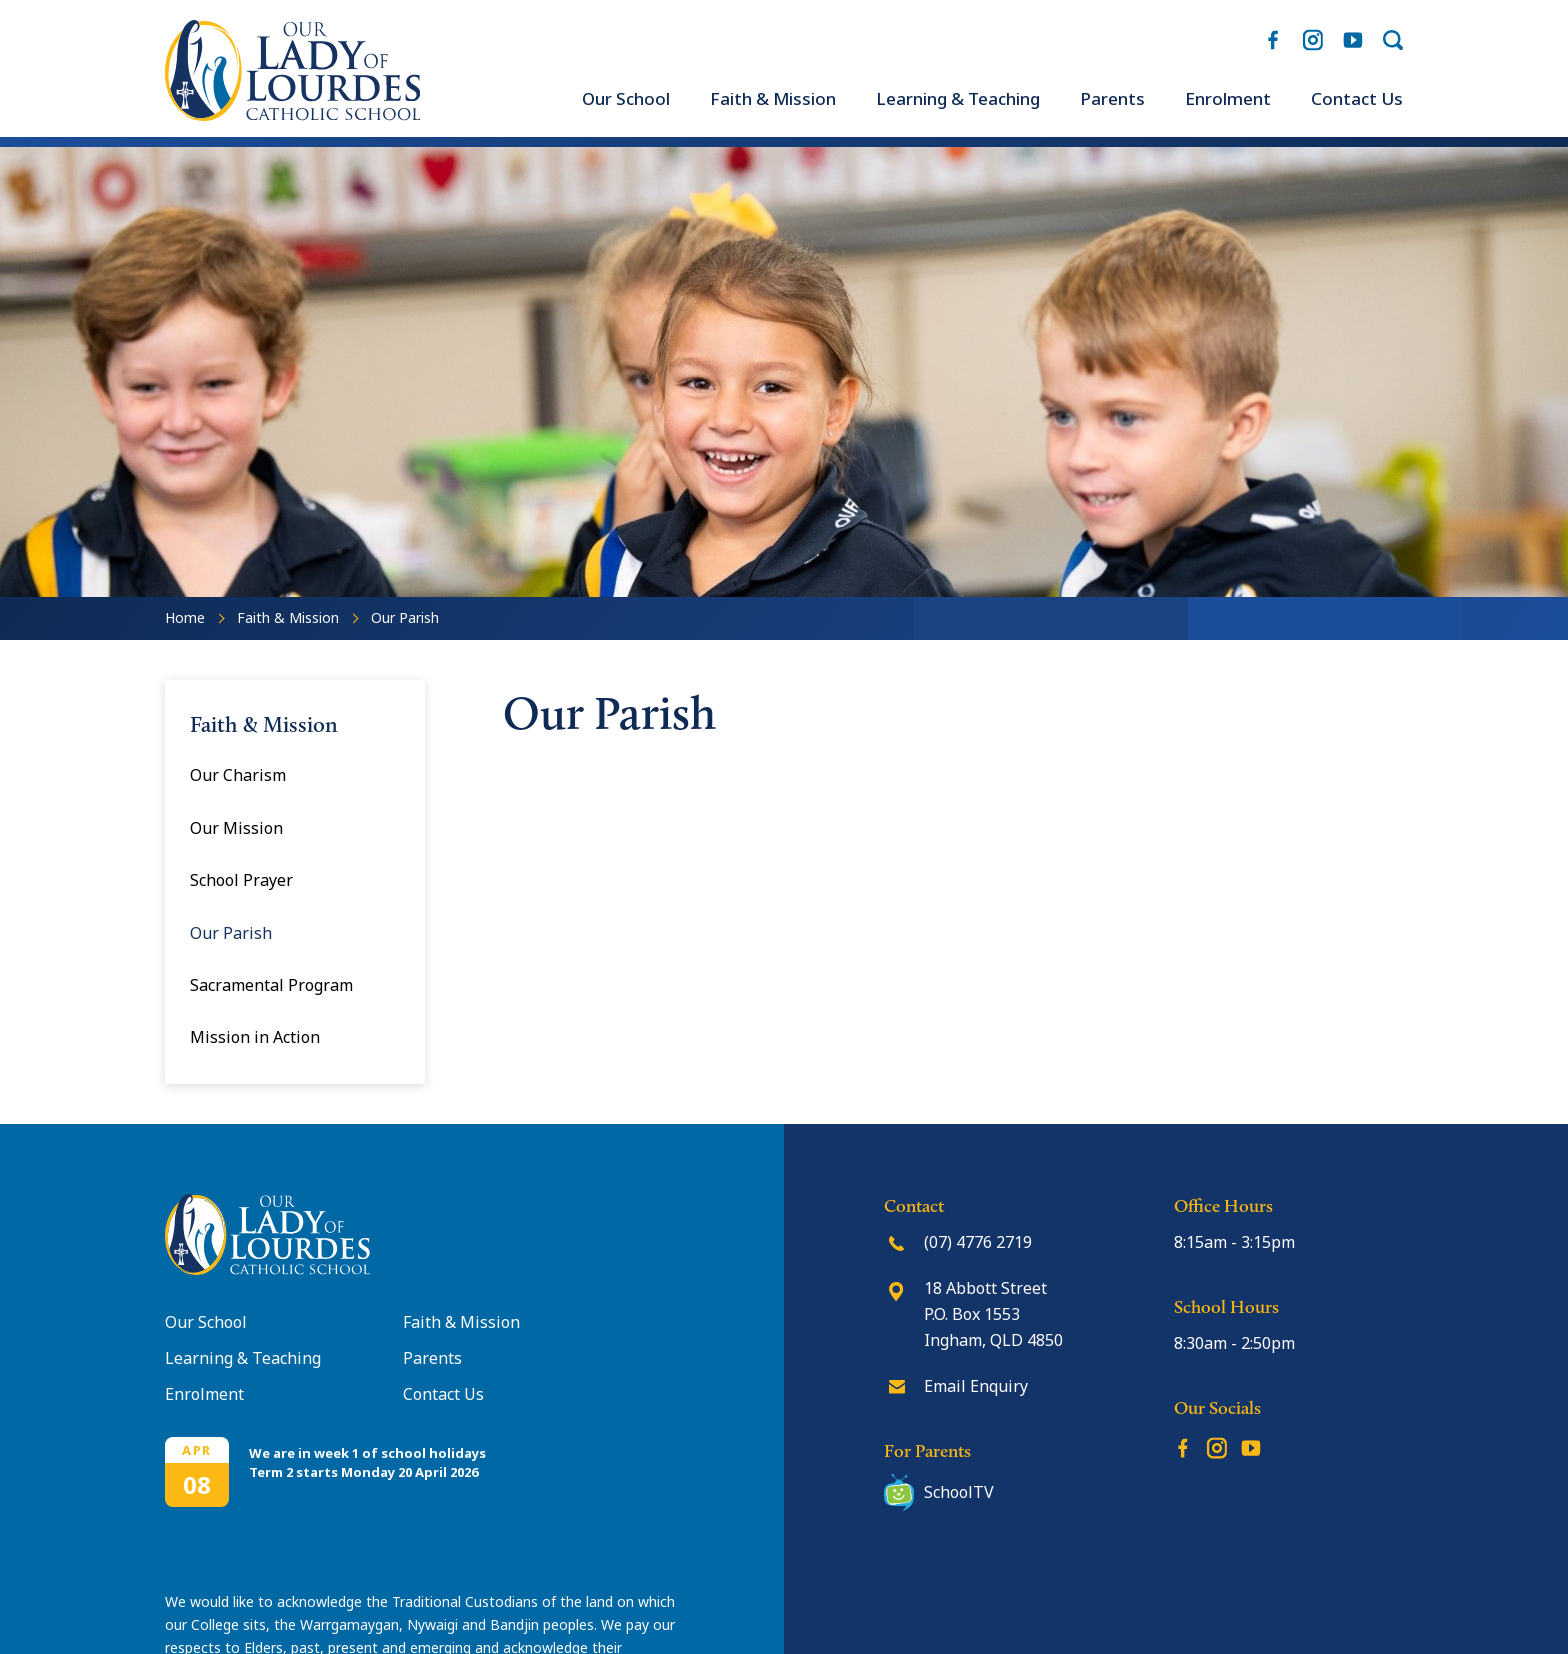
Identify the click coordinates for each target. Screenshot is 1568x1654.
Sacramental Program (271, 985)
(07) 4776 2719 (978, 1242)
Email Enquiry (976, 1386)
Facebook (1273, 36)
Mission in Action (255, 1037)
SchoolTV (959, 1492)
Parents (1112, 99)
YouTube (1353, 35)
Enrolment (1228, 99)
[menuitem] (626, 99)
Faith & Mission (773, 99)
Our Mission (236, 828)
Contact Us (1357, 99)
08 (197, 1484)
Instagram (1313, 36)
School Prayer (241, 880)
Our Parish (231, 933)
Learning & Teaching (958, 99)
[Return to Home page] (292, 115)
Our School (626, 99)
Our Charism (238, 775)
